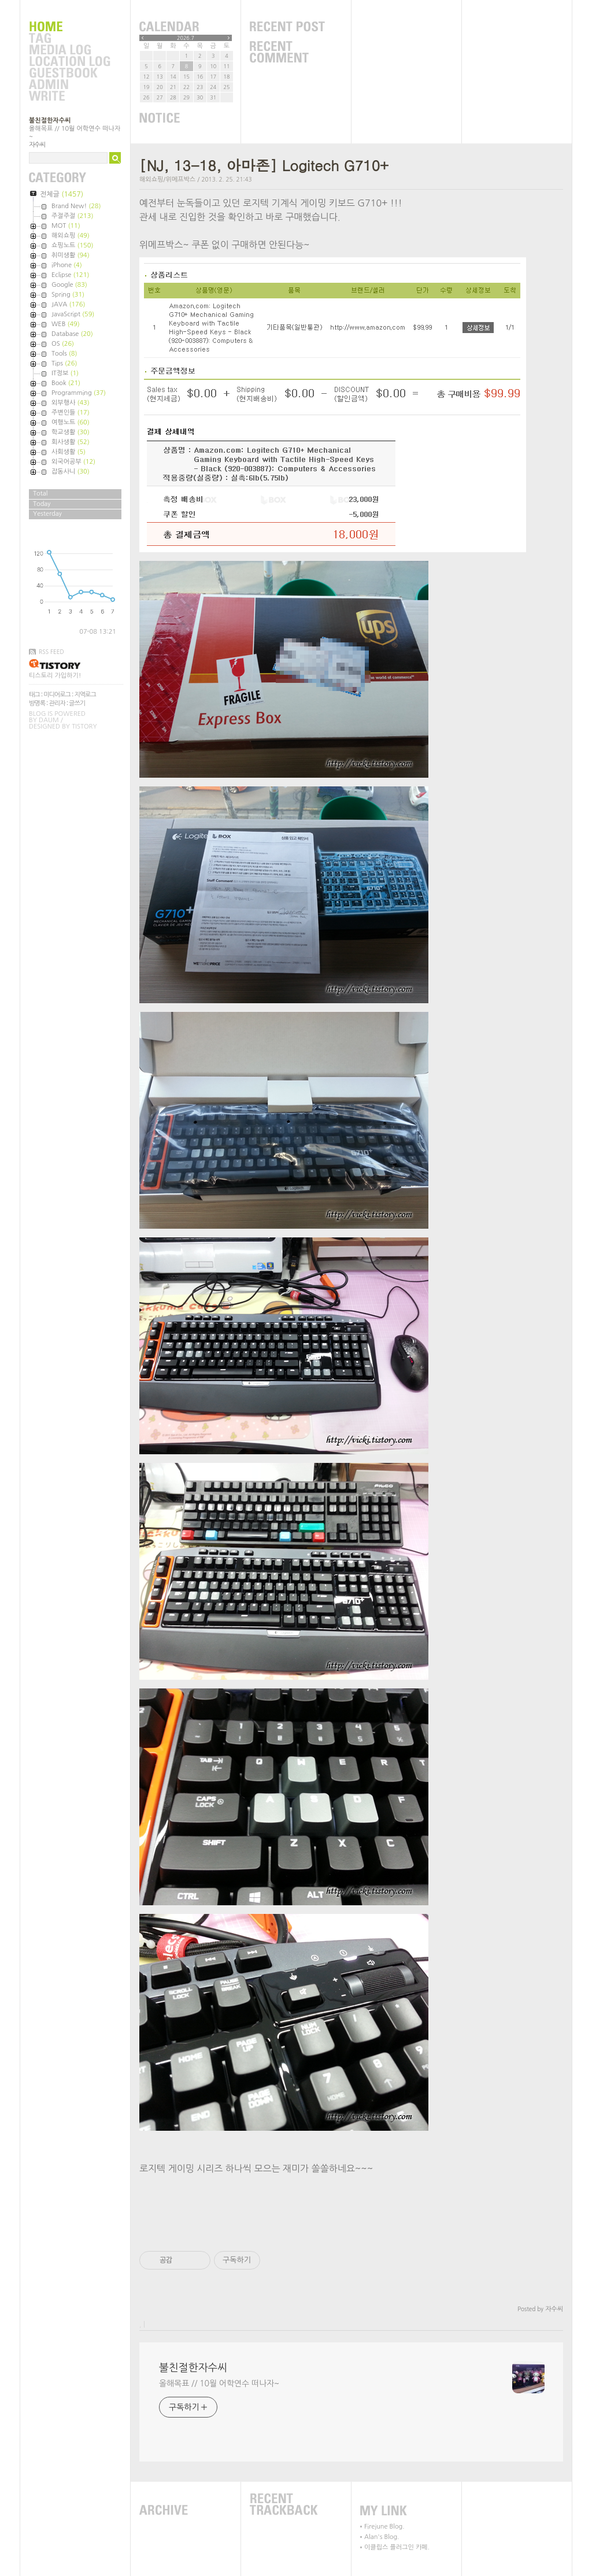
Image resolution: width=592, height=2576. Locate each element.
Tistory (84, 726)
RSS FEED (51, 652)
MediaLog (69, 50)
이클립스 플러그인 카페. (397, 2547)
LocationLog (69, 62)
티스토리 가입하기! (55, 675)
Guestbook (69, 73)
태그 (34, 695)
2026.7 (185, 37)
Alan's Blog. (381, 2537)
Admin (69, 85)
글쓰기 (77, 703)
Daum (49, 720)
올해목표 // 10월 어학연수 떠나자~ (219, 2383)
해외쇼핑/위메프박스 (167, 179)
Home (69, 27)
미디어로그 (57, 695)
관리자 (57, 703)
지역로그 (84, 695)
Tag (69, 39)
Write (69, 96)
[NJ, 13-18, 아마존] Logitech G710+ (263, 165)
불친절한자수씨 (50, 120)
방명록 (37, 703)
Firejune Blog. (384, 2526)
